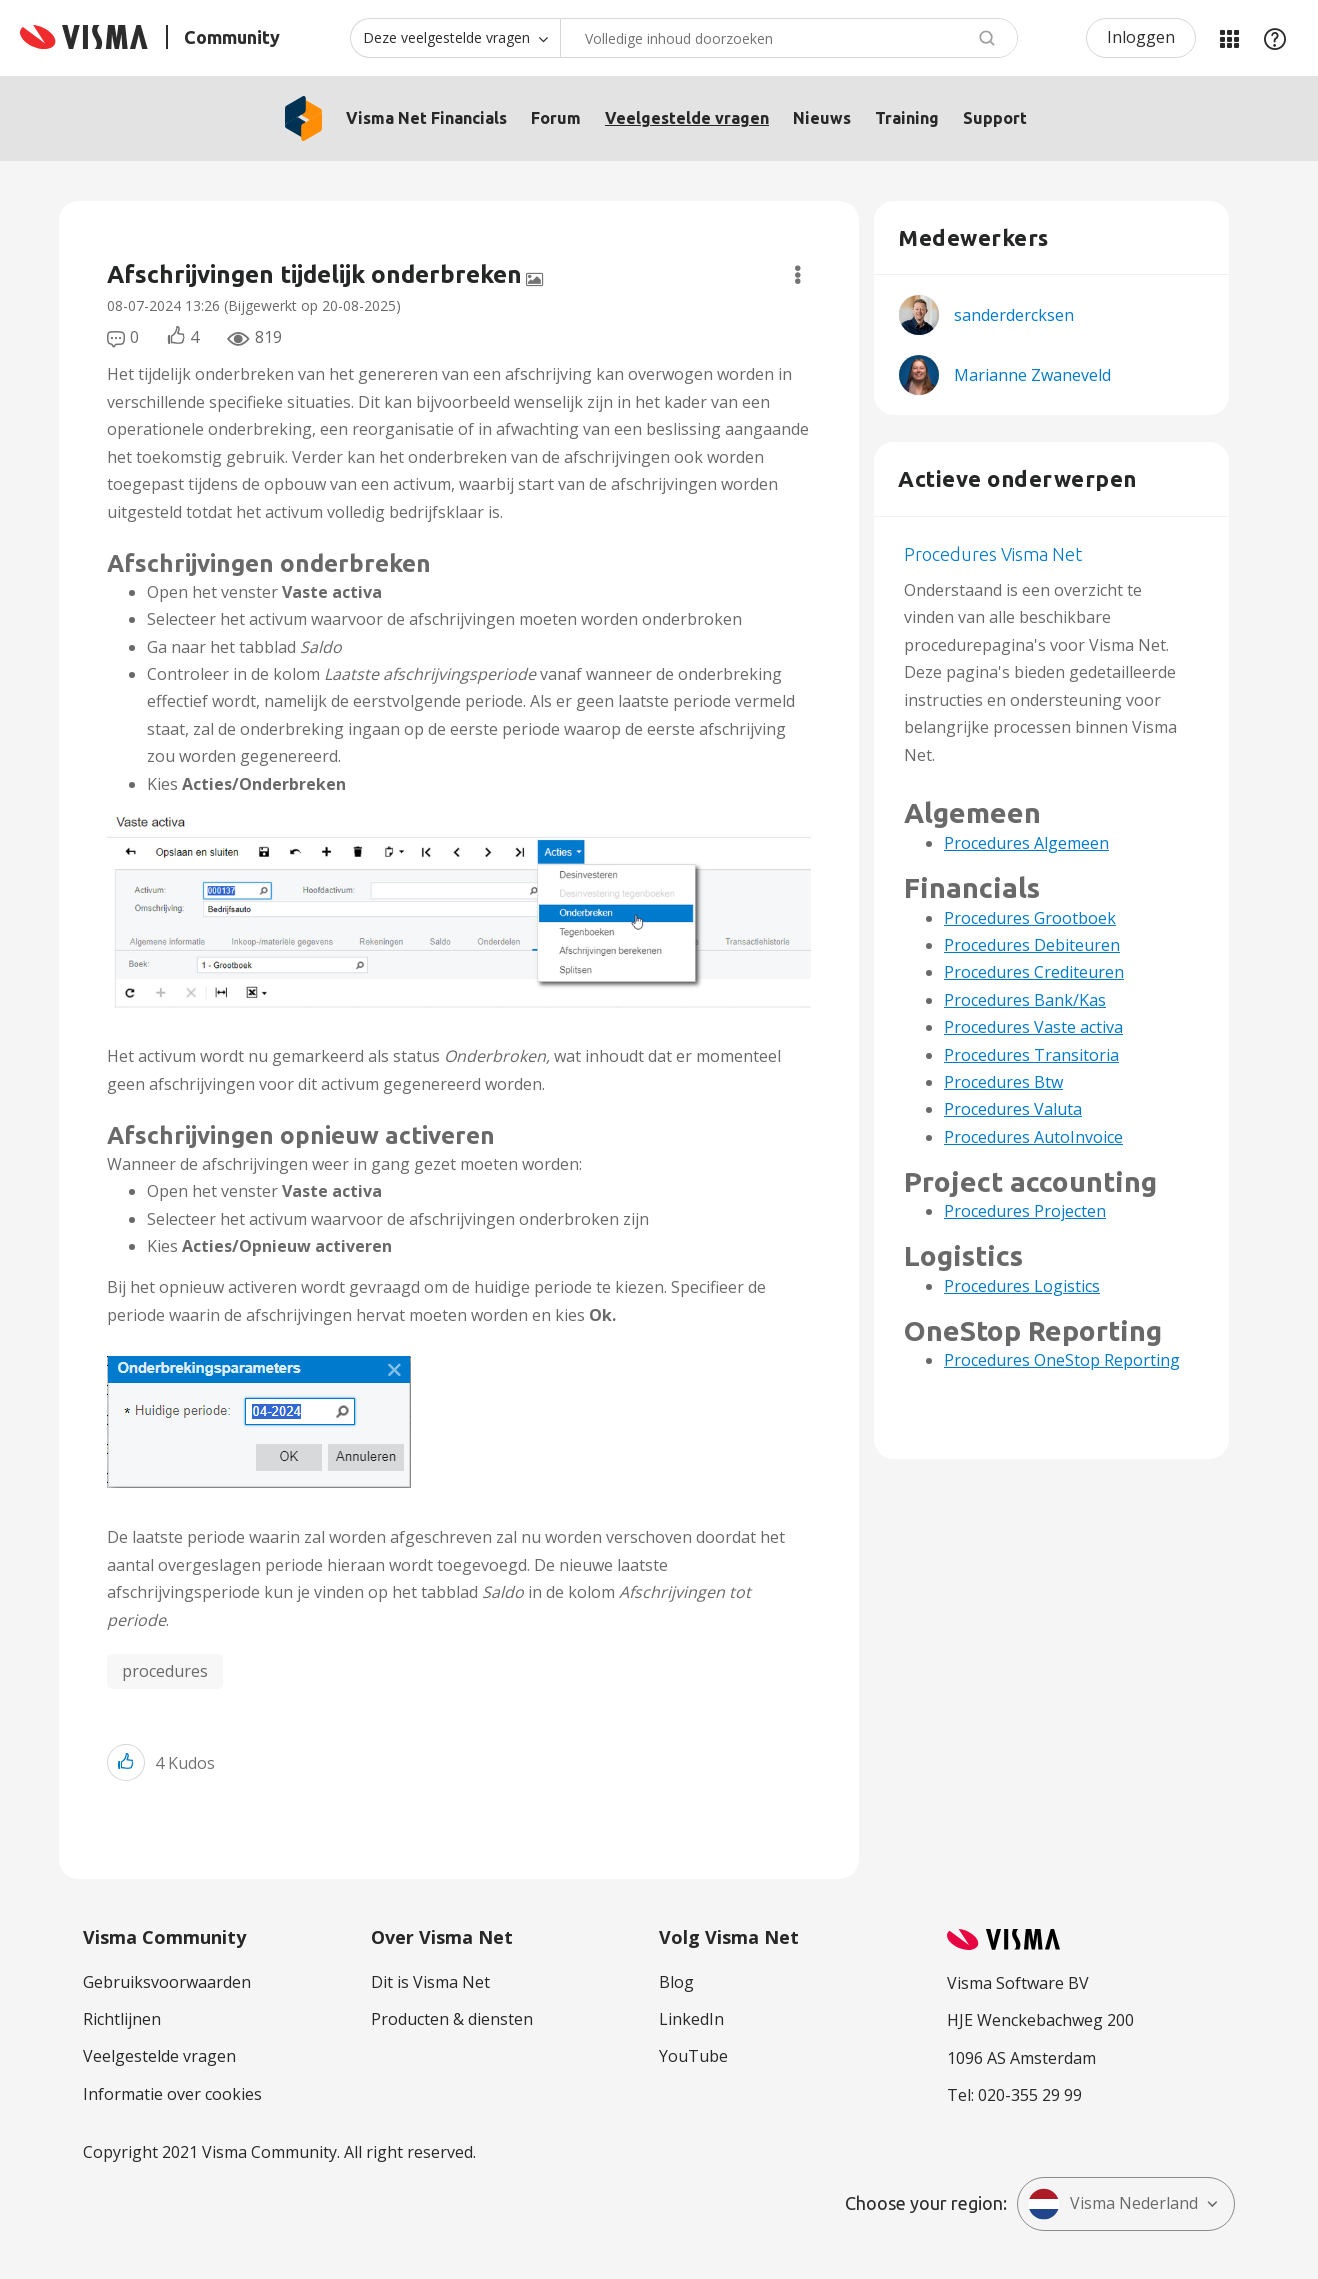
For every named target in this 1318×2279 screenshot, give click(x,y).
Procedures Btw (1003, 1082)
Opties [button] (797, 275)
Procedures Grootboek (1030, 918)
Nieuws (822, 118)
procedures (165, 1671)
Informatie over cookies (172, 2094)
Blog (676, 1982)
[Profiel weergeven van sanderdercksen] (1014, 315)
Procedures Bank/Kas (1025, 1000)
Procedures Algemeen (1026, 843)
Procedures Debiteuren (1032, 945)
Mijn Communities (1229, 38)
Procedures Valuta (1013, 1109)
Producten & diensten (452, 2019)
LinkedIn (691, 2019)
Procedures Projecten (1025, 1211)
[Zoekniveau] (455, 38)
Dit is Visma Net (430, 1982)
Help (1275, 38)
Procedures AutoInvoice (1033, 1137)
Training (907, 118)
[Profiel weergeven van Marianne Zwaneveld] (1032, 375)
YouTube (693, 2056)
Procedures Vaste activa (1033, 1027)
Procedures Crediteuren (1034, 972)
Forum (556, 118)
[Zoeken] (789, 38)
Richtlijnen (122, 2019)
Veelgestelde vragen (687, 118)
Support (995, 118)
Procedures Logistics (1022, 1286)
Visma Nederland (1113, 2204)
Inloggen (1141, 37)
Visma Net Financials (426, 118)
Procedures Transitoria (1031, 1055)
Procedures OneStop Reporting (1062, 1360)
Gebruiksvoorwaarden (167, 1982)
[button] (459, 910)
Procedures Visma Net (993, 554)
